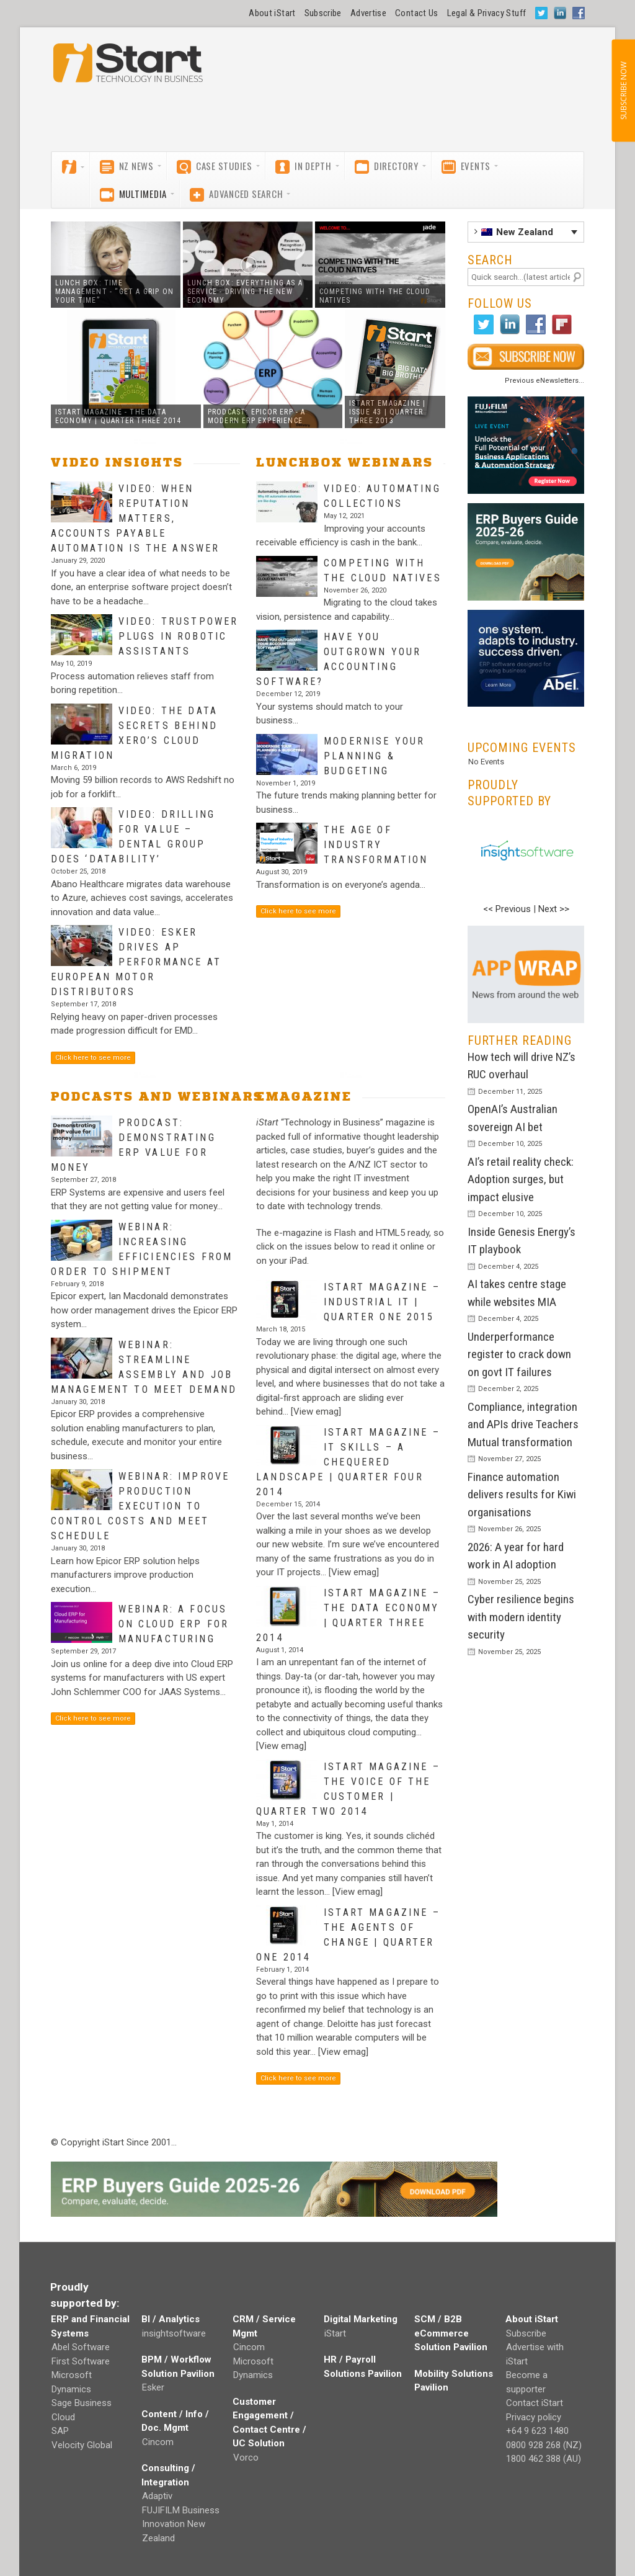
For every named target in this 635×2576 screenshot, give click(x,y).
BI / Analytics (170, 2319)
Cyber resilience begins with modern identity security (521, 1617)
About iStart (272, 13)
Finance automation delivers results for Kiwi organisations (522, 1494)
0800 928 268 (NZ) (544, 2445)
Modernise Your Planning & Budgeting (374, 756)
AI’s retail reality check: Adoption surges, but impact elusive (521, 1179)
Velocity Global (81, 2445)
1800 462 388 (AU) (543, 2458)
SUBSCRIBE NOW (623, 90)
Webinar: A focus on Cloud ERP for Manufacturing (173, 1624)
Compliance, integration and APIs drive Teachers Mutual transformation (523, 1424)
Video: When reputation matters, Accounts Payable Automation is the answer (135, 518)
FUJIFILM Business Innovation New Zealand (181, 2524)
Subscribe (323, 13)
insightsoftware (174, 2333)
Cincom (158, 2442)
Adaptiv (157, 2496)
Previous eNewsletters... (544, 381)
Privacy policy (533, 2417)
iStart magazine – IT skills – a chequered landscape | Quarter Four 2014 (348, 1462)
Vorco (246, 2457)
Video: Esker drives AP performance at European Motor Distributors (136, 962)
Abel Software (80, 2347)
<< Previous (507, 909)
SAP (60, 2430)
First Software (80, 2361)
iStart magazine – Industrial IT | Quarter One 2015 (382, 1302)
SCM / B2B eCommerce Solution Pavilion (450, 2333)
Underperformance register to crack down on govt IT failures (519, 1354)
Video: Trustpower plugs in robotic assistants (178, 636)
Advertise (368, 13)
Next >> (553, 909)
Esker (153, 2387)
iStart (335, 2333)
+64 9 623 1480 (537, 2430)
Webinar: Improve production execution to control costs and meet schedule (140, 1506)
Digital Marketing (360, 2319)
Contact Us (416, 13)
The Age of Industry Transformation (376, 844)
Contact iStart (534, 2402)
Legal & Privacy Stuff (486, 13)
